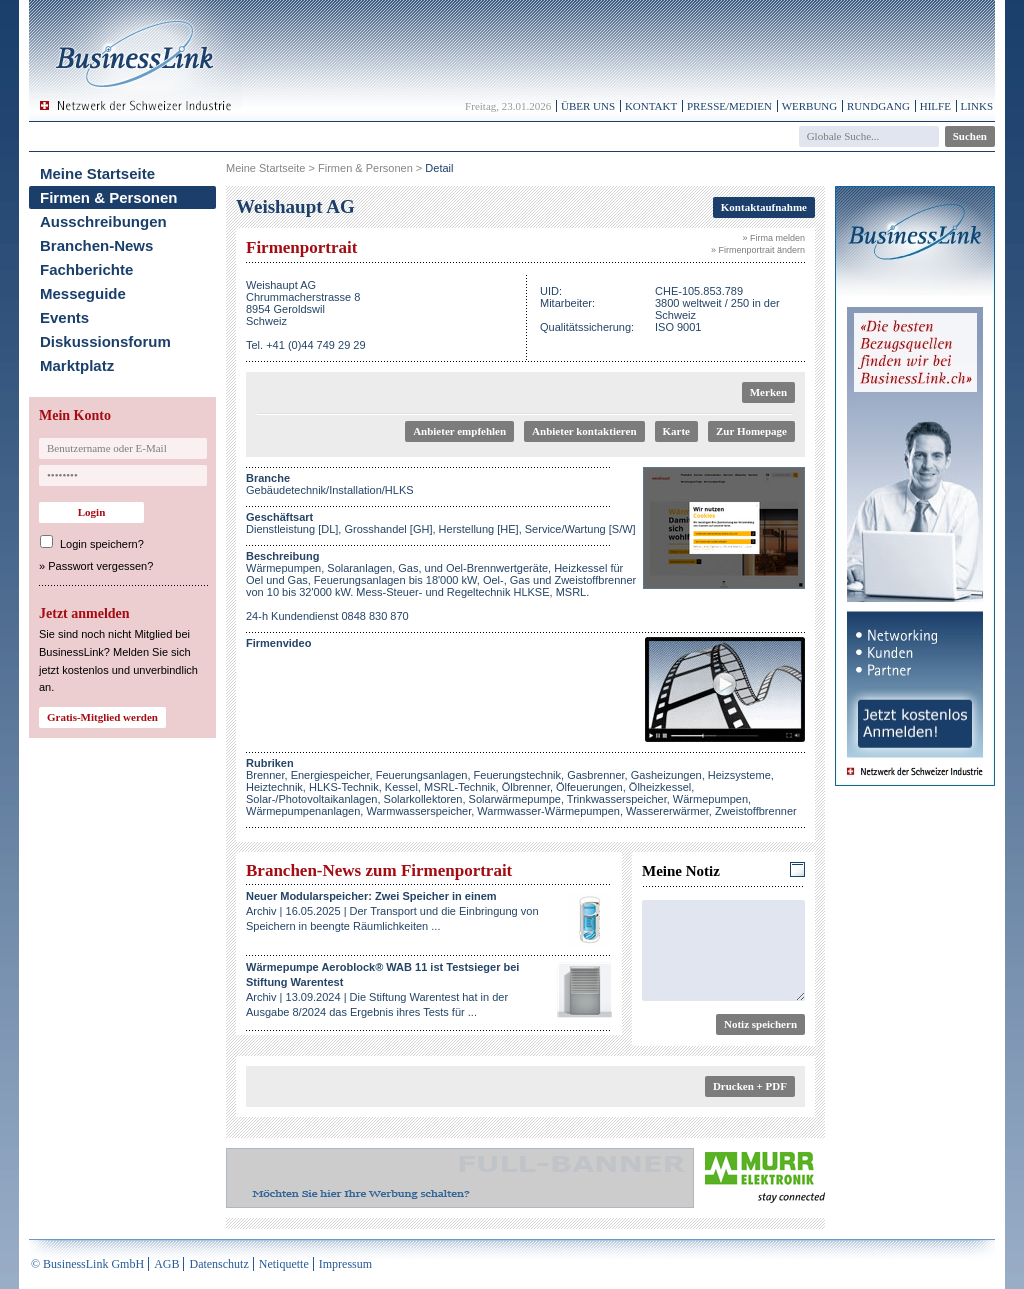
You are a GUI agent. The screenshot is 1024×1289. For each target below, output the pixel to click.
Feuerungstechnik (517, 775)
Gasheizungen (666, 775)
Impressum (345, 1264)
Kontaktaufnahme (764, 207)
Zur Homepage (751, 431)
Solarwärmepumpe (515, 799)
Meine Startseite (97, 173)
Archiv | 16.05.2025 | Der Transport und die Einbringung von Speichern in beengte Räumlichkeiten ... (392, 911)
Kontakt (651, 106)
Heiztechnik (274, 787)
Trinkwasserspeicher (617, 799)
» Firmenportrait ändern (758, 250)
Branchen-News (96, 245)
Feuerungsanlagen (422, 775)
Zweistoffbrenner (756, 811)
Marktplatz (77, 365)
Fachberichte (86, 269)
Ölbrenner (526, 787)
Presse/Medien (729, 106)
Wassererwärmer (667, 811)
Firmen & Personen (109, 197)
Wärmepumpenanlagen (303, 811)
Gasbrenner (595, 775)
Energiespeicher (330, 775)
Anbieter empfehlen (459, 431)
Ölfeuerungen (589, 787)
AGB (166, 1264)
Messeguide (83, 293)
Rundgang (878, 106)
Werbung (810, 106)
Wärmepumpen (710, 799)
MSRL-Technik (460, 787)
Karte (676, 431)
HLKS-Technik (344, 787)
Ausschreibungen (103, 221)
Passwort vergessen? (100, 566)
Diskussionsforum (105, 341)
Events (64, 317)
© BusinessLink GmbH (87, 1264)
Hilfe (935, 106)
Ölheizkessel (660, 787)
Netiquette (284, 1264)
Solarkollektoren (423, 799)
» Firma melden (773, 238)
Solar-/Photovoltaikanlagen (311, 799)
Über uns (588, 106)
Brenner (265, 775)
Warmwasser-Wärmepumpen (548, 811)
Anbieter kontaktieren (584, 431)
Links (977, 106)
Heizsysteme (739, 775)
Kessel (401, 787)
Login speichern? (102, 544)
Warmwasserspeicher (418, 811)
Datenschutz (218, 1264)
